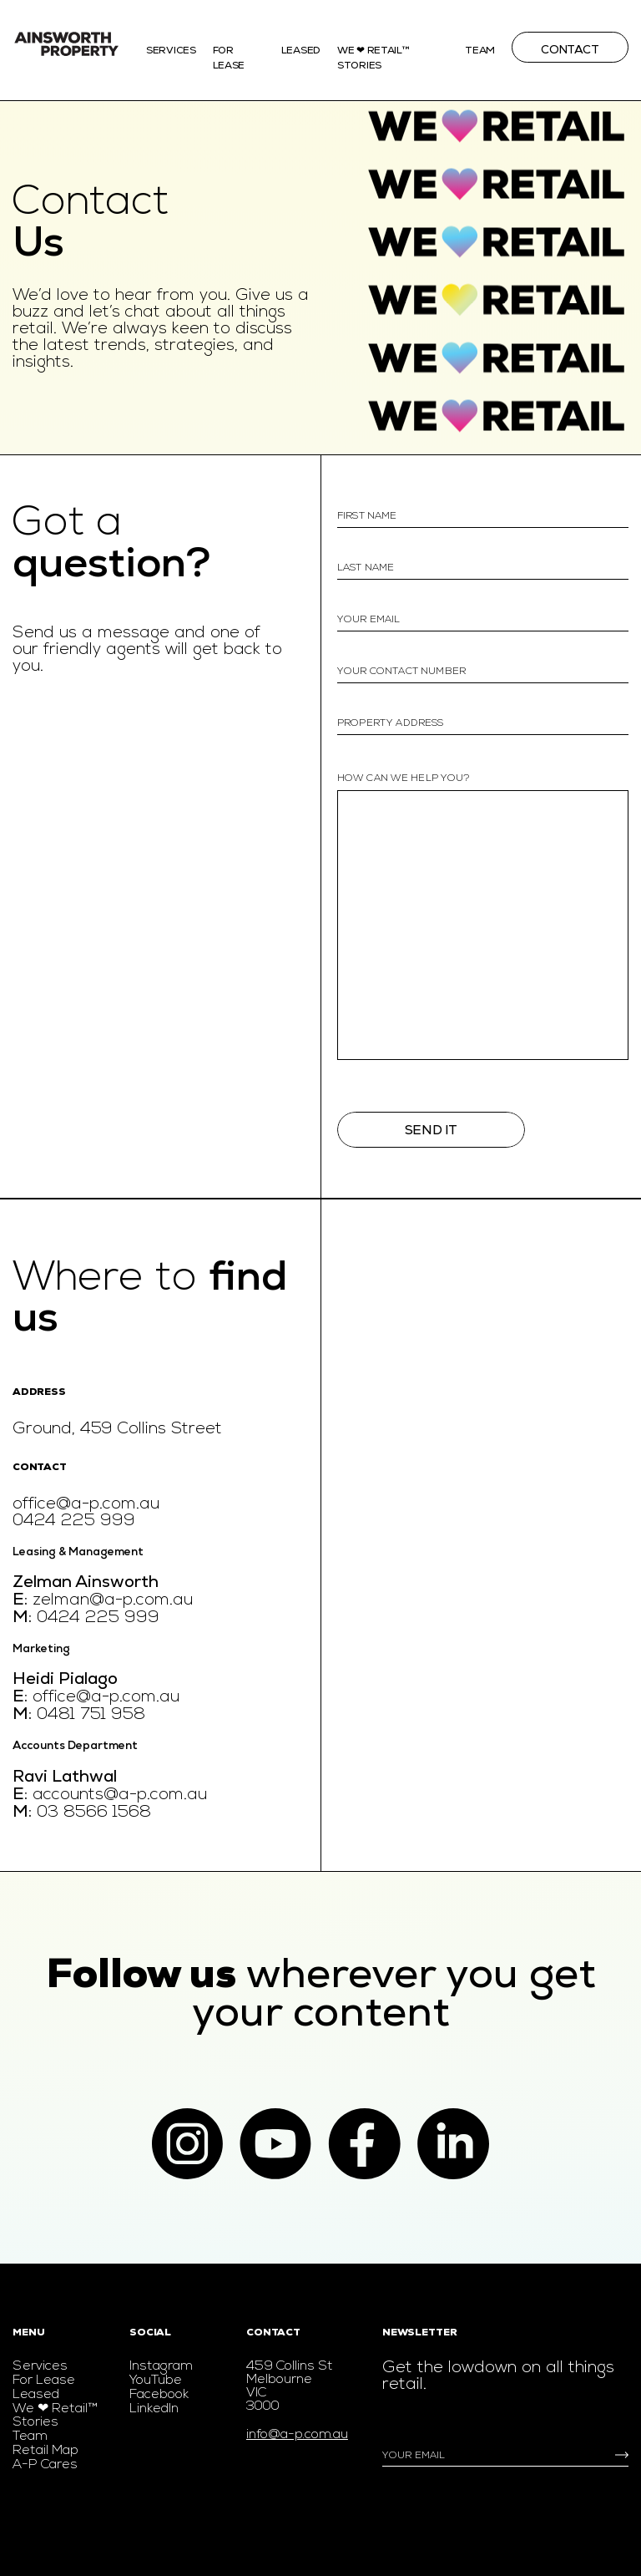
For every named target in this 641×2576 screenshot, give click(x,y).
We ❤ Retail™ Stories (55, 2415)
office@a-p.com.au (86, 1504)
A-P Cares (45, 2465)
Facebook (159, 2394)
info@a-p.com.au (297, 2435)
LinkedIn (154, 2409)
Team (480, 50)
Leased (300, 50)
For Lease (44, 2380)
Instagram (161, 2366)
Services (171, 50)
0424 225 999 (74, 1521)
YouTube (155, 2380)
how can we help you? (403, 778)
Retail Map (45, 2450)
